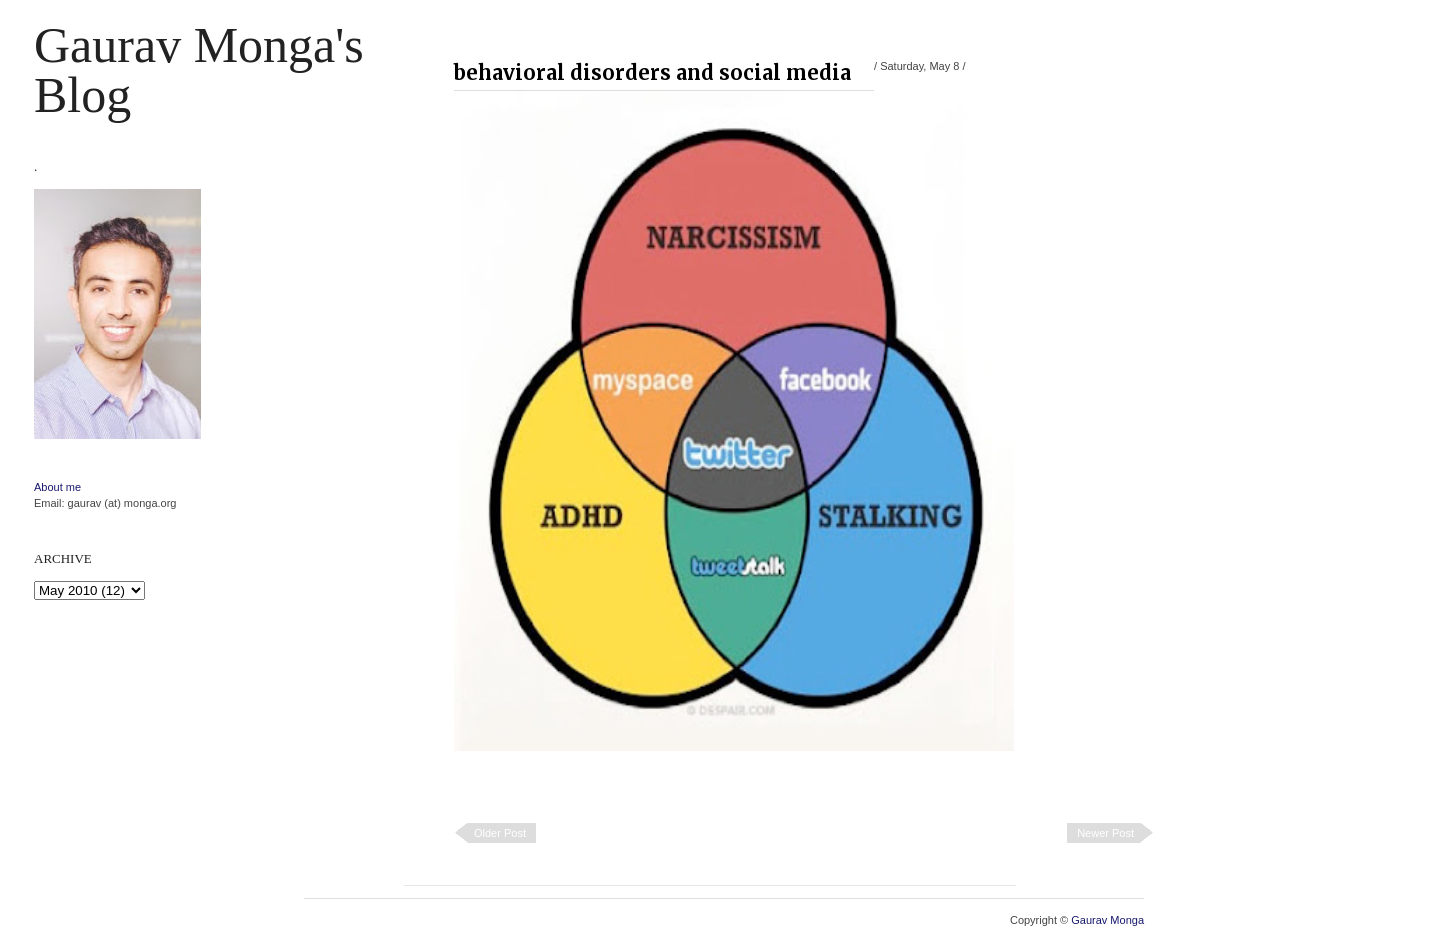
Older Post (500, 833)
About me (57, 487)
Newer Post (1105, 833)
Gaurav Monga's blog (199, 70)
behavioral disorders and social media (652, 72)
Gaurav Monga (1107, 920)
